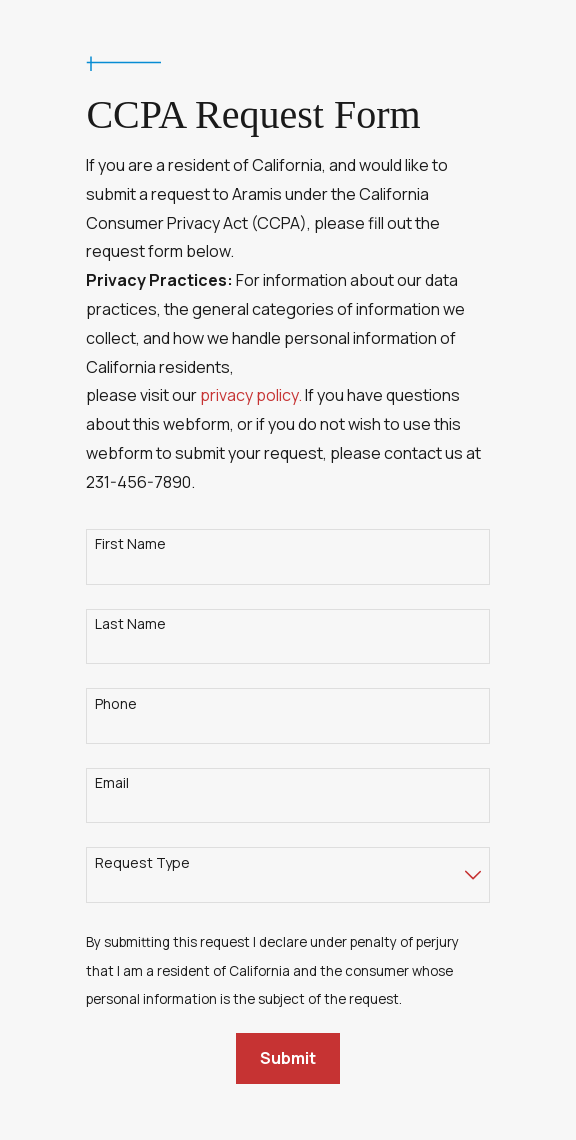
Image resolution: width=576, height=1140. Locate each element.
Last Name (130, 624)
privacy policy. (251, 395)
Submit (288, 1058)
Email (112, 783)
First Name (130, 544)
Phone (116, 704)
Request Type (142, 863)
